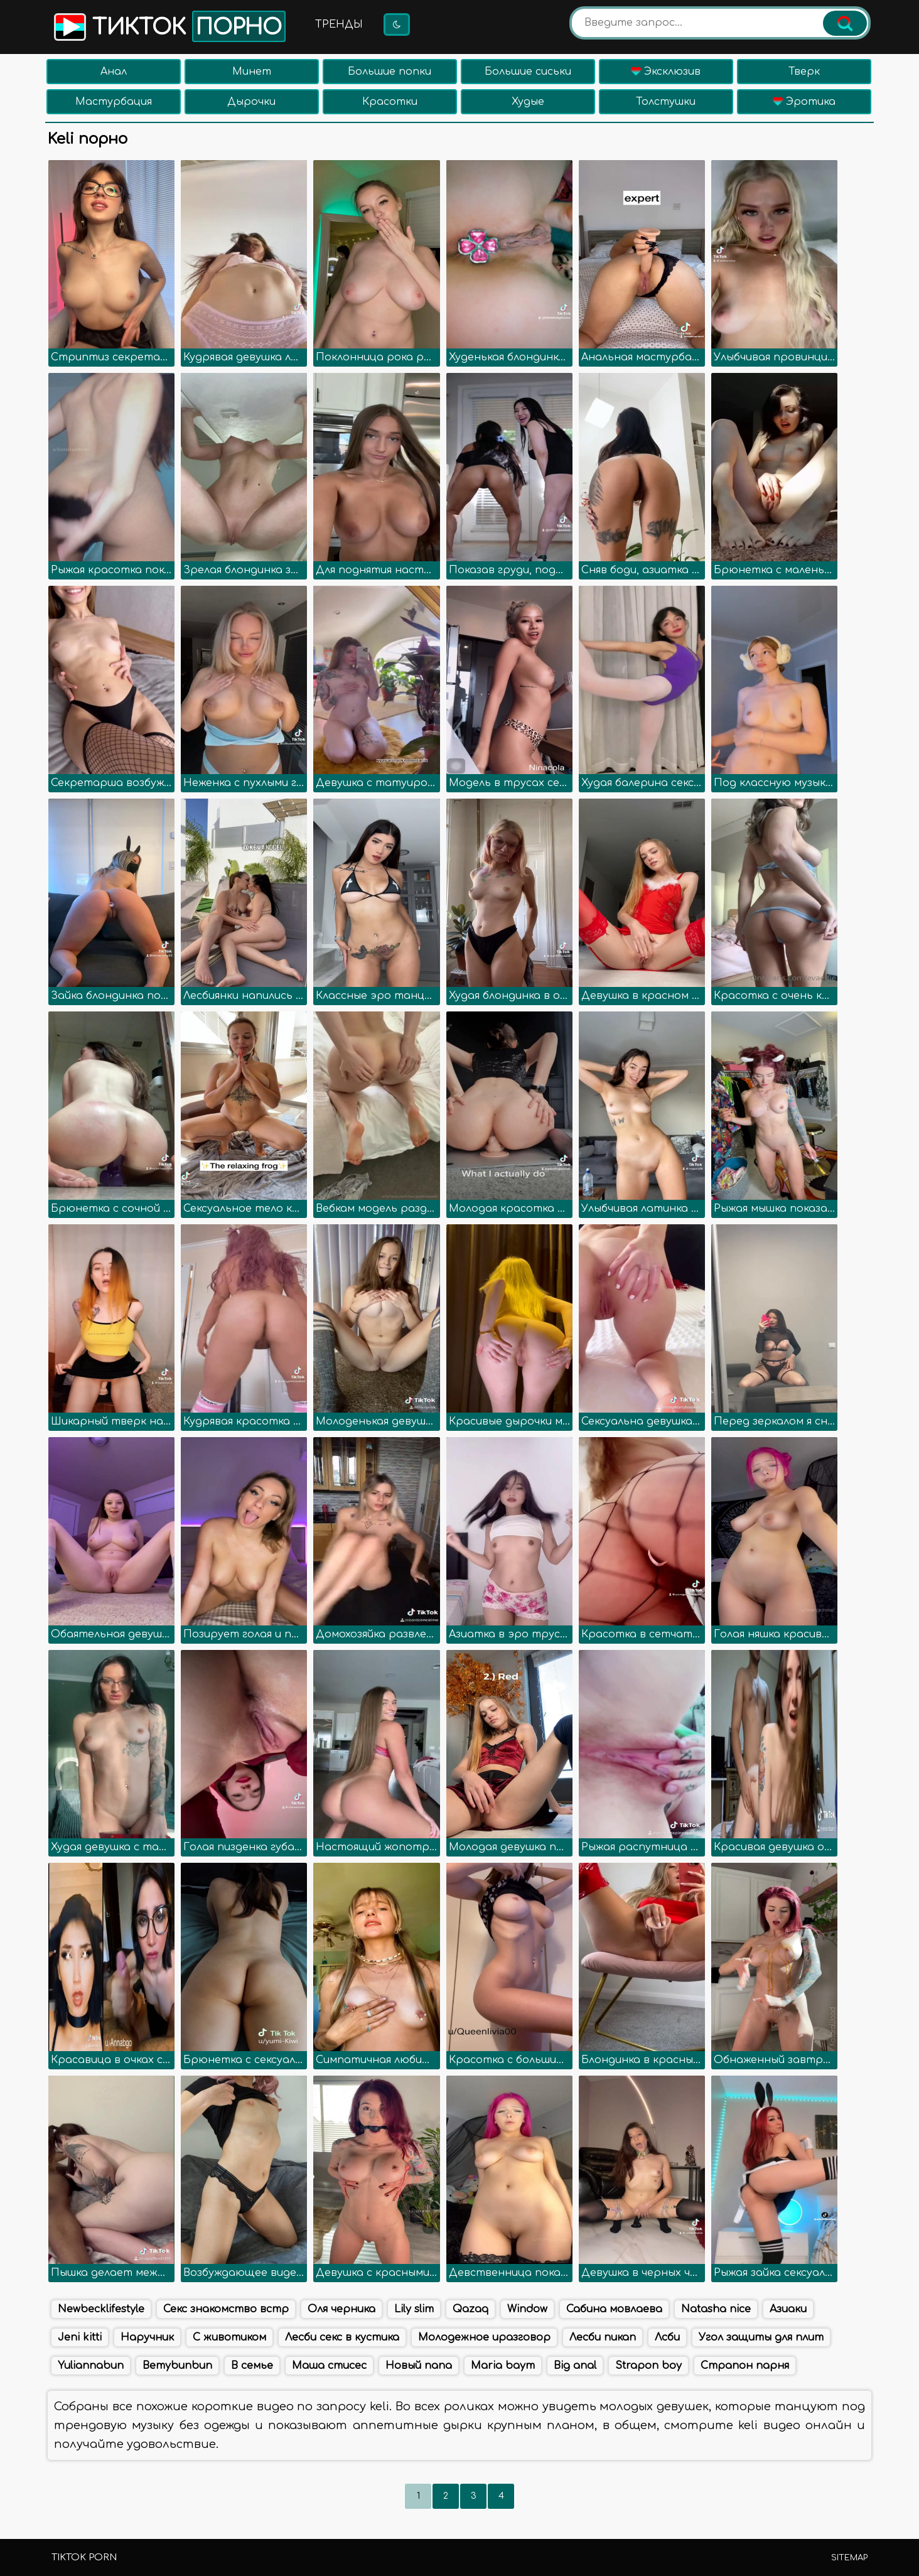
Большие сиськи (528, 71)
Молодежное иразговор (484, 2337)
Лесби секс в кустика (342, 2337)
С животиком (229, 2337)
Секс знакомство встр (226, 2309)
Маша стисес (329, 2365)
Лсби (667, 2337)
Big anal (575, 2365)
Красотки (389, 101)
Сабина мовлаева (614, 2309)
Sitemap (849, 2557)
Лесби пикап (602, 2337)
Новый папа (418, 2365)
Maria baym (503, 2365)
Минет (251, 71)
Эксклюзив (666, 71)
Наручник (147, 2337)
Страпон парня (745, 2365)
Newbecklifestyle (101, 2309)
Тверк (804, 71)
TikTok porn (84, 2557)
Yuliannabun (91, 2365)
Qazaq (470, 2309)
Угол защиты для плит (761, 2337)
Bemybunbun (177, 2365)
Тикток (168, 26)
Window (527, 2309)
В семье (252, 2365)
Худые (528, 101)
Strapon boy (648, 2365)
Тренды (339, 24)
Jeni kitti (80, 2337)
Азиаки (788, 2309)
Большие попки (389, 71)
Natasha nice (716, 2309)
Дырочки (251, 101)
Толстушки (666, 101)
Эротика (804, 101)
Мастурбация (113, 101)
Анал (113, 71)
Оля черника (341, 2309)
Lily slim (414, 2309)
